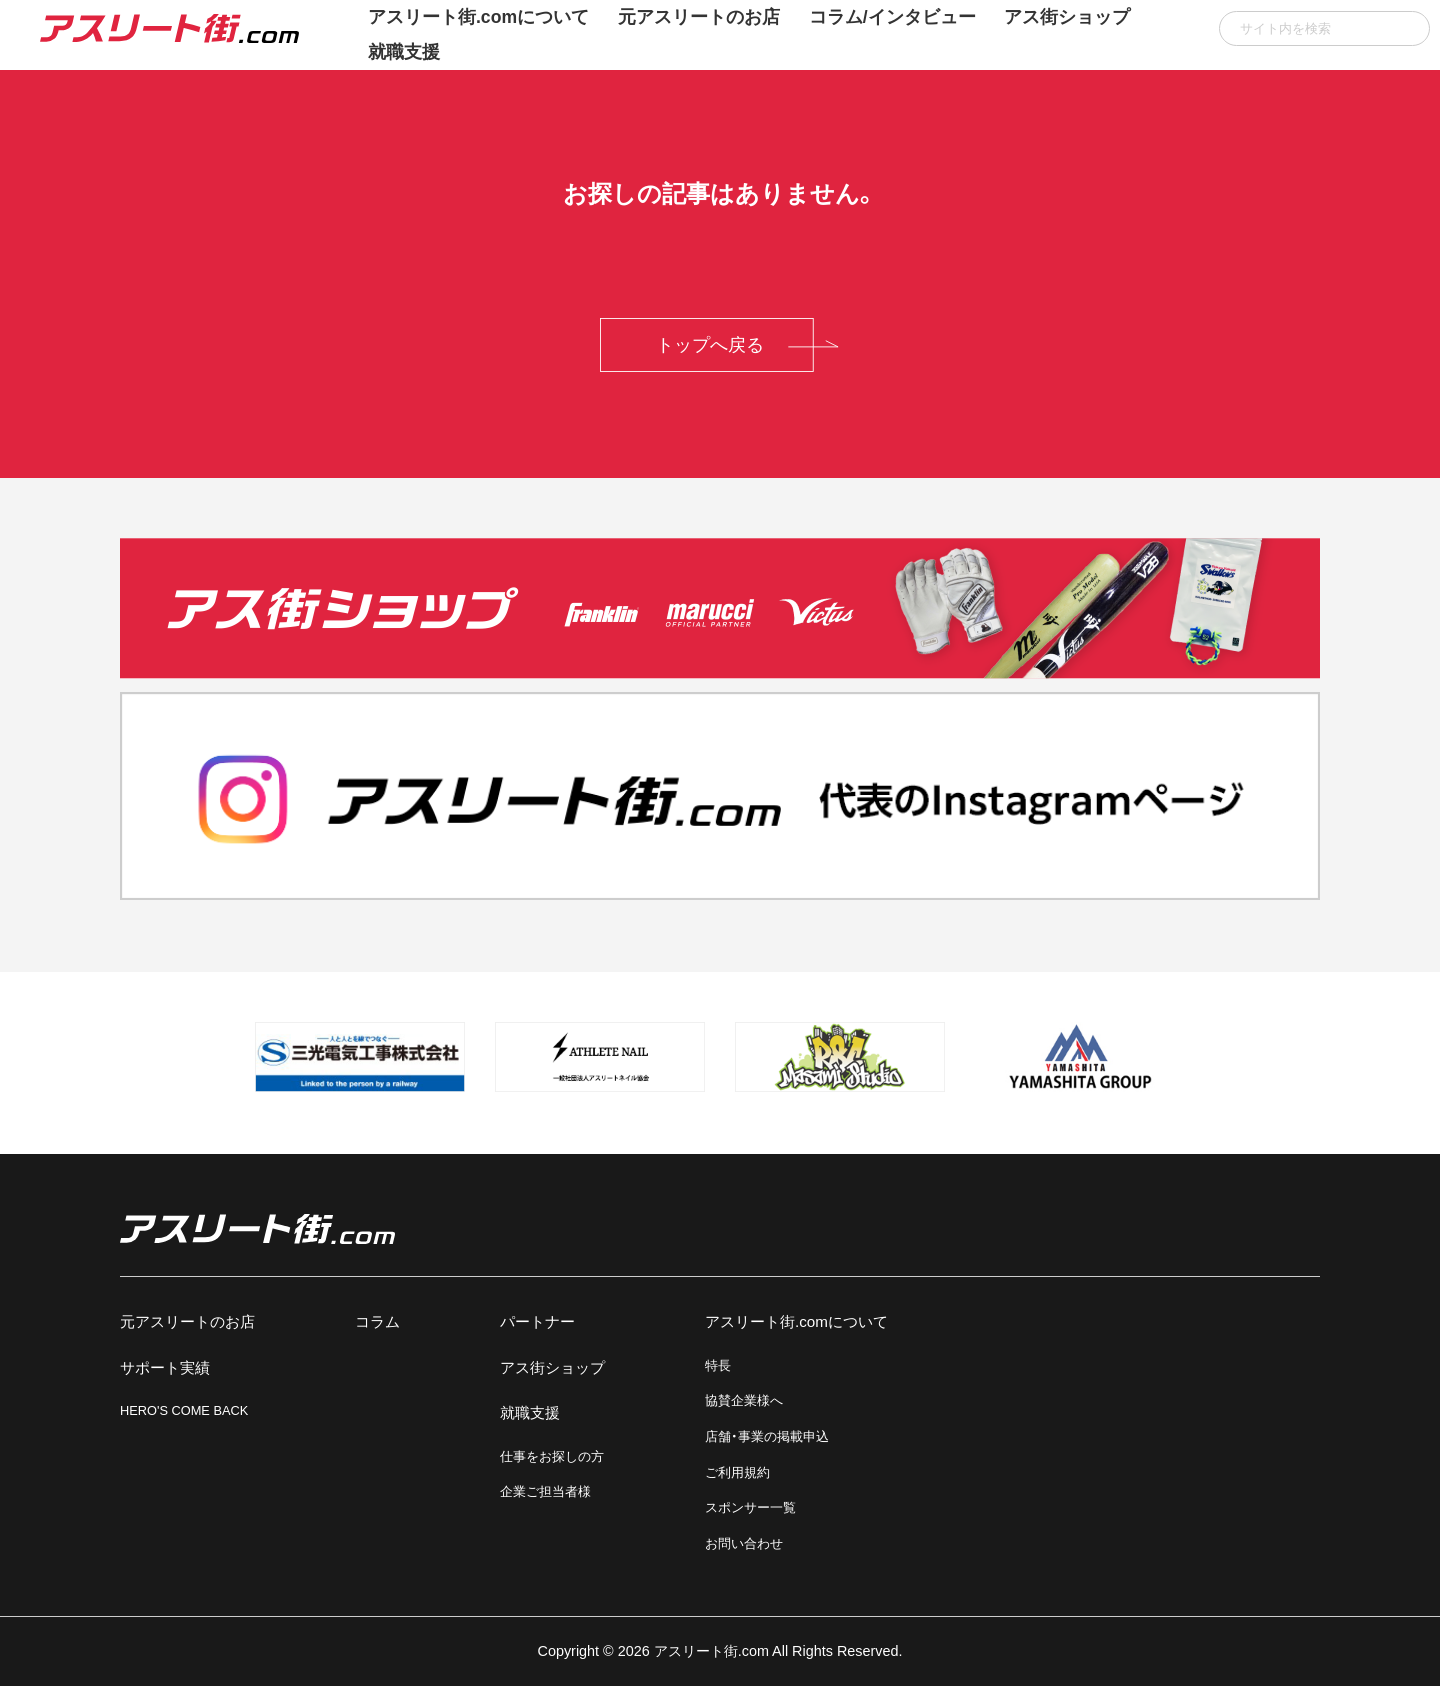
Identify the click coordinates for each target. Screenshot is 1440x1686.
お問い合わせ (744, 1543)
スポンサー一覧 (750, 1507)
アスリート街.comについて (796, 1321)
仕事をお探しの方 (552, 1456)
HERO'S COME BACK (184, 1410)
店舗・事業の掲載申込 (767, 1436)
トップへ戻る (710, 345)
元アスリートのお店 (187, 1321)
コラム (377, 1321)
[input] (1324, 28)
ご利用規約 (737, 1472)
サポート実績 (165, 1367)
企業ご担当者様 (545, 1491)
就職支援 (404, 52)
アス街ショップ (552, 1367)
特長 (718, 1365)
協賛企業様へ (744, 1400)
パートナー (537, 1321)
